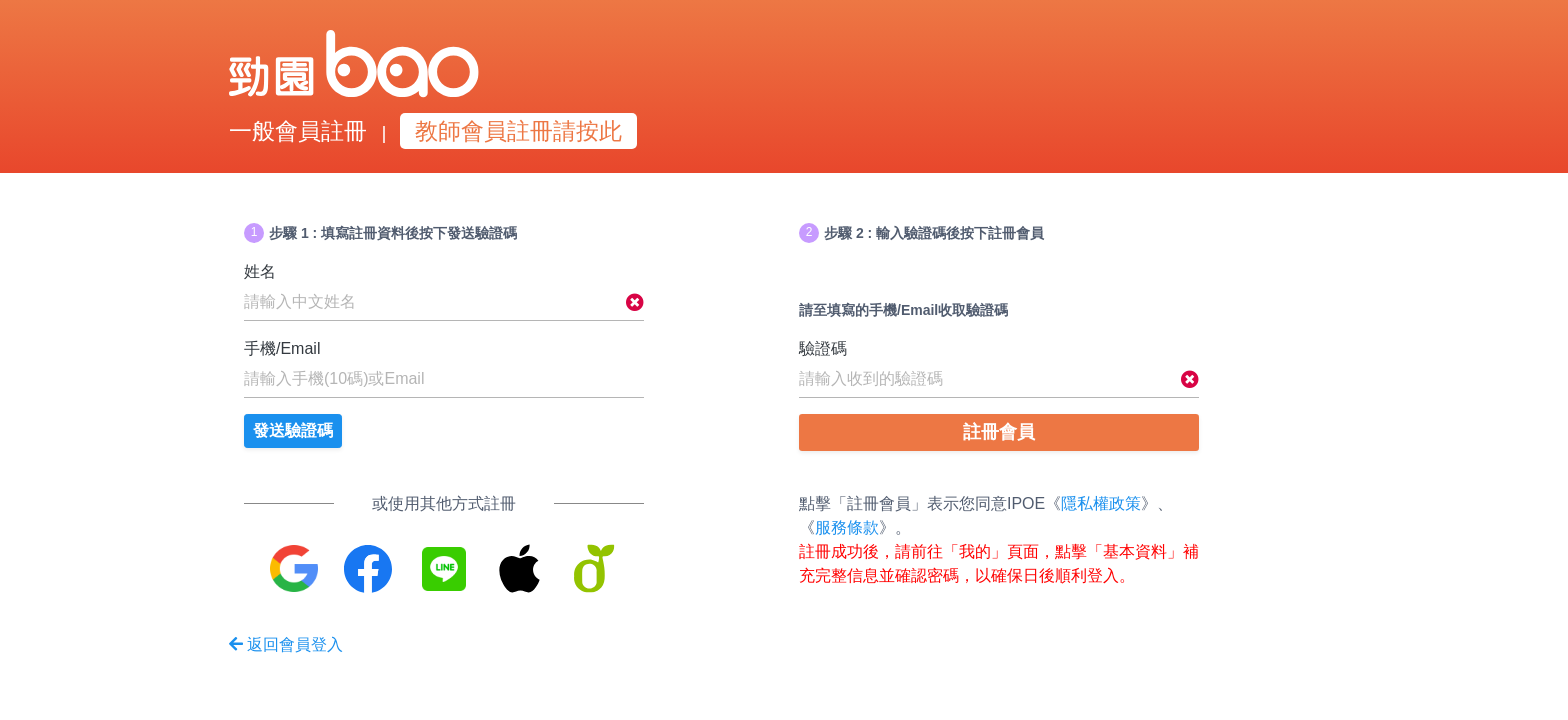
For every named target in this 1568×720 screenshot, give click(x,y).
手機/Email (282, 348)
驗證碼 (823, 348)
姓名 (260, 271)
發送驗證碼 (293, 430)
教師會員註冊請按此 (518, 131)
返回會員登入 (286, 644)
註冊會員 (999, 432)
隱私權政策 (1101, 503)
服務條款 (847, 527)
